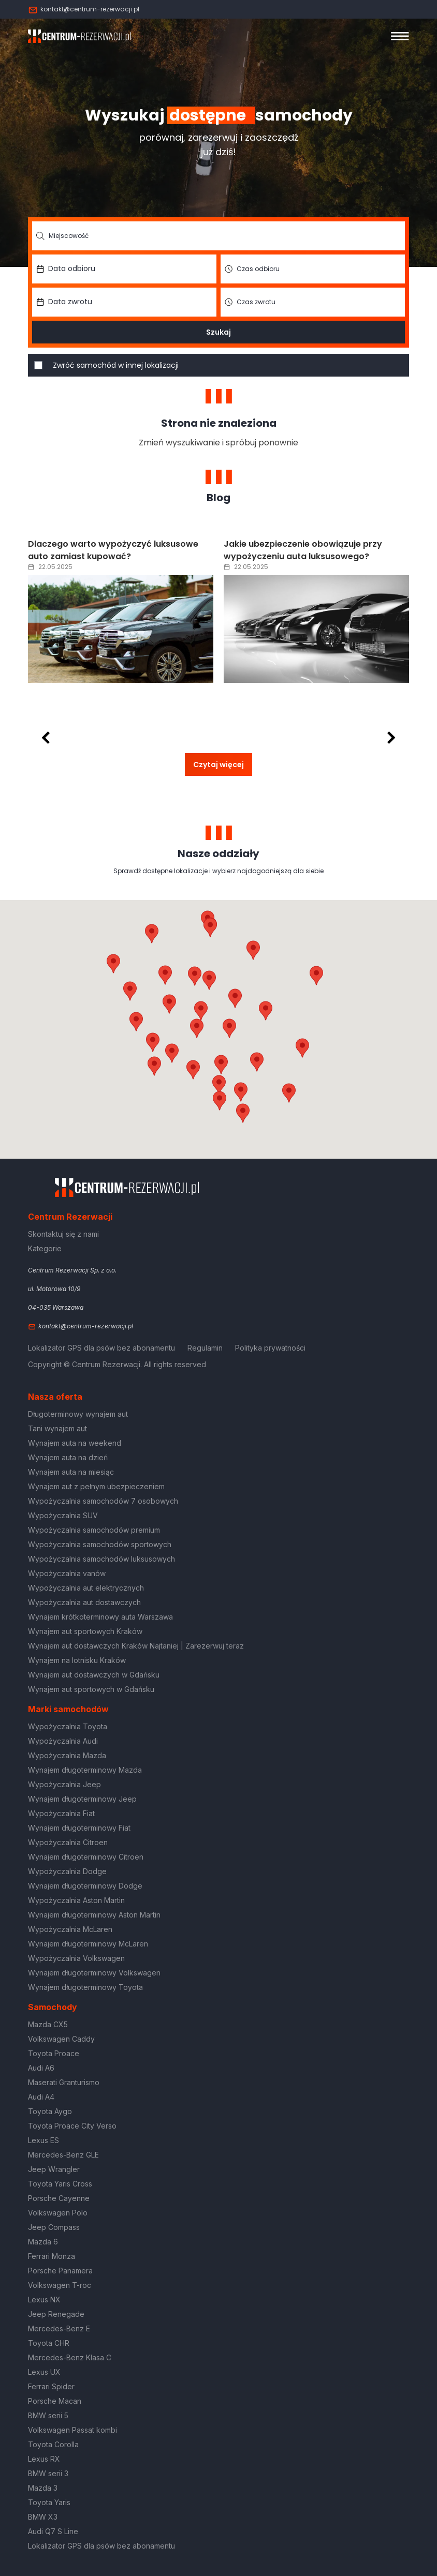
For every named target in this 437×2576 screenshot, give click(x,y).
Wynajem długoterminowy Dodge (85, 1885)
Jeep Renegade (56, 2314)
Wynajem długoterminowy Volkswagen (94, 1972)
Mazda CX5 (48, 2024)
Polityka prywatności (270, 1347)
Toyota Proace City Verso (72, 2125)
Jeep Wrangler (54, 2169)
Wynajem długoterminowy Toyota (85, 1987)
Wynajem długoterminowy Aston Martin (94, 1914)
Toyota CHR (48, 2343)
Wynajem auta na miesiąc (71, 1471)
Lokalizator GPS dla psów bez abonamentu (101, 1347)
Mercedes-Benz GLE (63, 2154)
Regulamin (205, 1347)
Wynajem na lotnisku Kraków (77, 1660)
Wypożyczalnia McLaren (70, 1929)
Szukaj (218, 332)
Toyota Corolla (53, 2444)
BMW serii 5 (48, 2415)
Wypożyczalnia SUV (63, 1515)
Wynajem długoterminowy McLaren (88, 1943)
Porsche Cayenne (59, 2198)
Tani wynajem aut (57, 1428)
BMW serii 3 (48, 2473)
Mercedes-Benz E (59, 2328)
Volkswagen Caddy (61, 2038)
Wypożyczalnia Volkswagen (76, 1958)
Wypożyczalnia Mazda (67, 1755)
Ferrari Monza (51, 2256)
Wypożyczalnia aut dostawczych (84, 1602)
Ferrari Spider (51, 2386)
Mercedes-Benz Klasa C (69, 2357)
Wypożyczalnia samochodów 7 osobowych (103, 1500)
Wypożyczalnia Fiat (61, 1813)
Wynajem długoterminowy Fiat (79, 1827)
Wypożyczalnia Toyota (67, 1726)
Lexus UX (44, 2372)
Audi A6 (41, 2067)
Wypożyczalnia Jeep (64, 1784)
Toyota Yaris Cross (60, 2183)
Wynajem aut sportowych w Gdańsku (91, 1689)
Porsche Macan (54, 2401)
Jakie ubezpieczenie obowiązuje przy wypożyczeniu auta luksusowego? (303, 550)
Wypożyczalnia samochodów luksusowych (101, 1558)
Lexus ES (43, 2140)
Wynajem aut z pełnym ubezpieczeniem (96, 1486)
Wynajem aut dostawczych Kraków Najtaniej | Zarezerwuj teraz (136, 1645)
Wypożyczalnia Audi (63, 1740)
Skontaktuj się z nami (63, 1234)
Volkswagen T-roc (59, 2285)
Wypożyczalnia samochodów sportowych (99, 1544)
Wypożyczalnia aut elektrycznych (86, 1587)
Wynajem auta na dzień (68, 1457)
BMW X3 (42, 2516)
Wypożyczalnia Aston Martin (76, 1900)
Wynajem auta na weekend (74, 1443)
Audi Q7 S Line (53, 2531)
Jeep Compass (54, 2227)
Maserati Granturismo (63, 2082)
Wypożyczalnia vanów (67, 1573)
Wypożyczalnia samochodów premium (94, 1529)
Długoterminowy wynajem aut (78, 1414)
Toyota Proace (53, 2053)
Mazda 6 (43, 2241)
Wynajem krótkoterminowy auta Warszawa (100, 1616)
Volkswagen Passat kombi (72, 2429)
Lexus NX (44, 2299)
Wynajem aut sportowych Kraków (85, 1631)
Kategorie (45, 1248)
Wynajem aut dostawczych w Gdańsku (93, 1674)
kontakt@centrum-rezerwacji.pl (83, 9)
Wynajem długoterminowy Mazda (85, 1769)
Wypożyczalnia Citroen (68, 1842)
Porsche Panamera (60, 2270)
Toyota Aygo (50, 2111)
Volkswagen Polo (58, 2212)
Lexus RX (44, 2458)
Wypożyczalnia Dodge (67, 1871)
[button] (265, 1011)
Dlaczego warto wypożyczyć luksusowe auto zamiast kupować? (113, 550)
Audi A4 (41, 2096)
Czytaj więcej (218, 764)
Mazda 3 (42, 2487)
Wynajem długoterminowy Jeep (82, 1798)
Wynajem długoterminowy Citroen (85, 1856)
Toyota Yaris (49, 2502)
